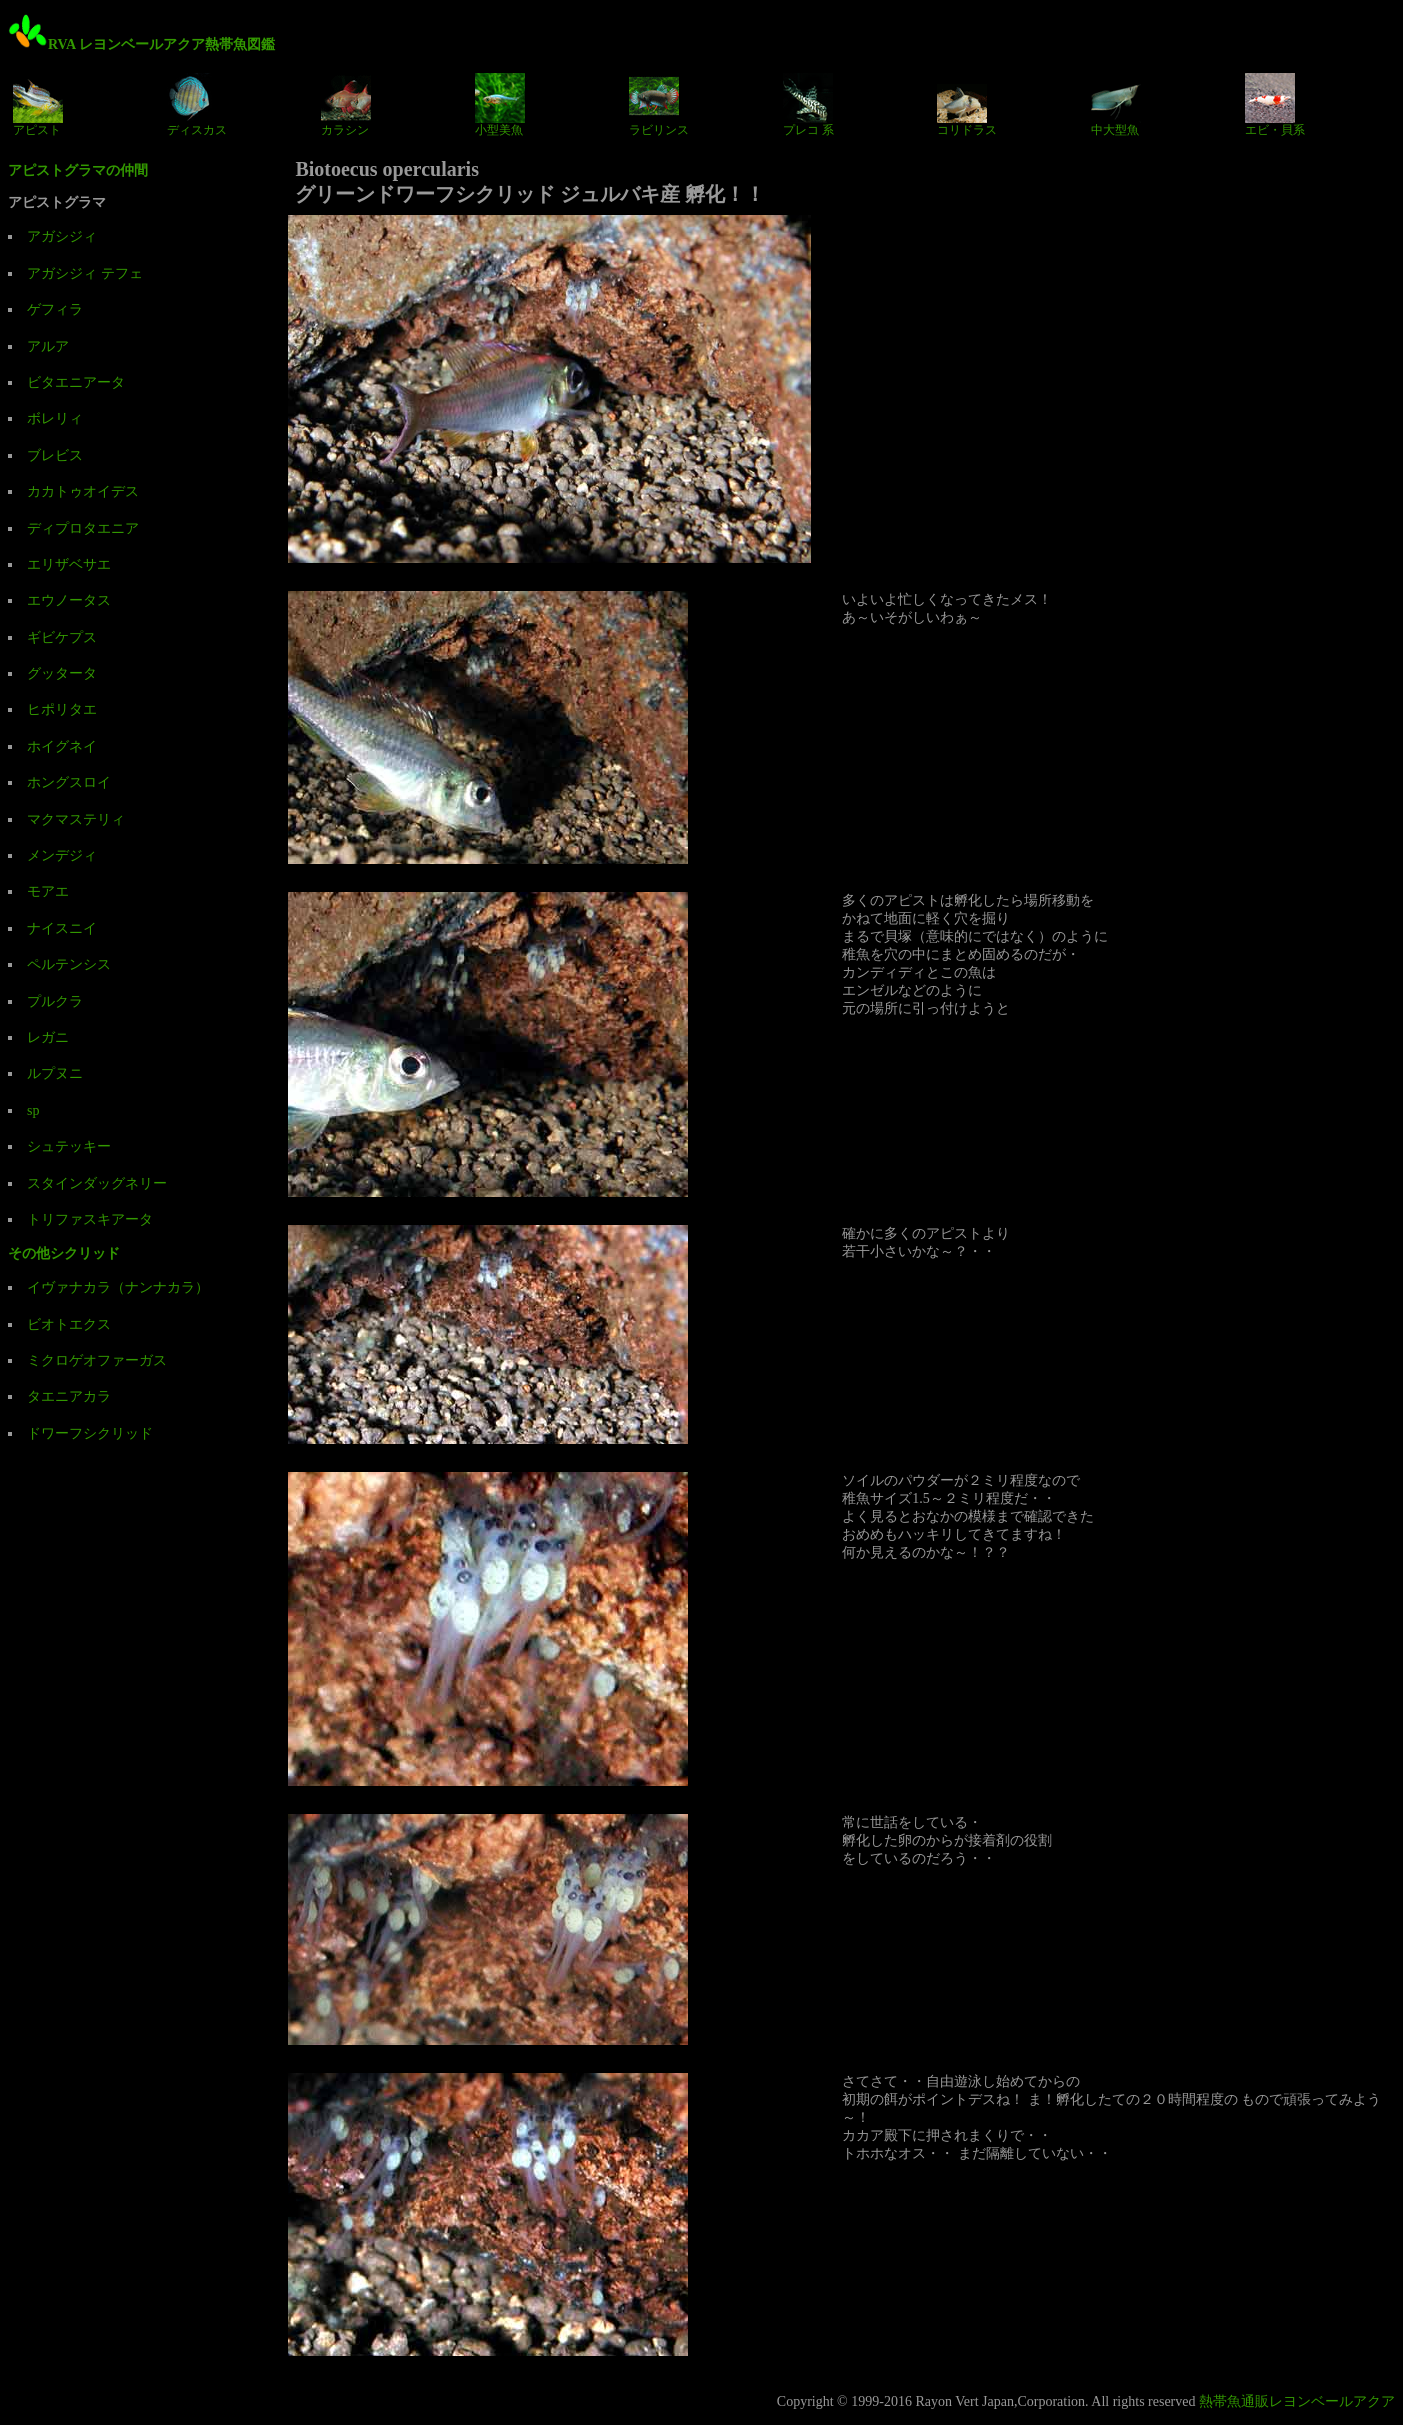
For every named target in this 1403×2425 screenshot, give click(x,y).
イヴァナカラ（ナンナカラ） (118, 1287)
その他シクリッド (64, 1253)
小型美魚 (500, 105)
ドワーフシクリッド (90, 1433)
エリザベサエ (69, 564)
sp (33, 1110)
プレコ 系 (808, 105)
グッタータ (62, 673)
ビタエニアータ (76, 382)
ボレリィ (55, 418)
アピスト (38, 105)
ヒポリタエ (62, 709)
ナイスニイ (62, 928)
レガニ (48, 1037)
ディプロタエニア (83, 528)
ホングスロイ (69, 782)
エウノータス (69, 600)
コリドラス (967, 105)
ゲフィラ (55, 309)
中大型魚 (1116, 105)
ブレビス (55, 455)
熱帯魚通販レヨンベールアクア (1297, 2401)
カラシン (346, 105)
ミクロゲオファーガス (97, 1360)
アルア (48, 346)
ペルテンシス (69, 964)
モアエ (48, 891)
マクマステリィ (76, 819)
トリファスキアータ (90, 1219)
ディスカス (197, 105)
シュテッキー (69, 1146)
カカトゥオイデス (83, 491)
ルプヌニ (55, 1073)
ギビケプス (62, 637)
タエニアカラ (69, 1396)
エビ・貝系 (1275, 105)
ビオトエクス (69, 1324)
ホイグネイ (62, 746)
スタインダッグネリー (97, 1183)
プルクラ (55, 1001)
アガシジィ (62, 236)
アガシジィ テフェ (85, 273)
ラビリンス (659, 105)
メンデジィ (62, 855)
